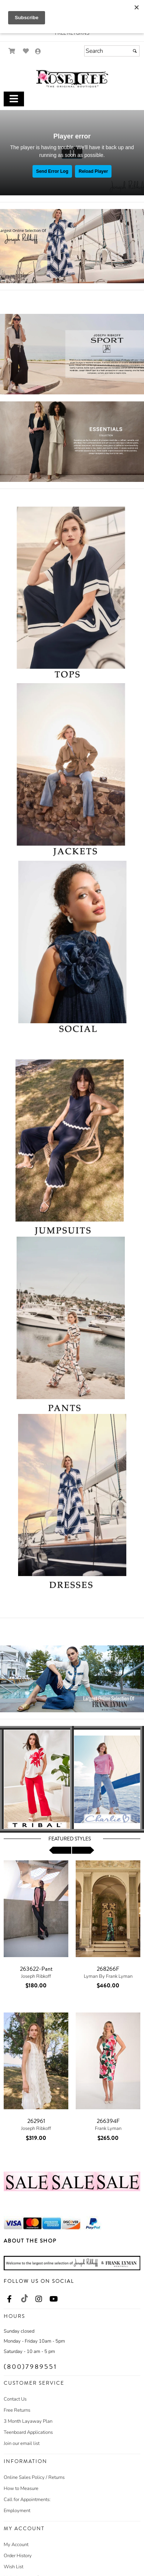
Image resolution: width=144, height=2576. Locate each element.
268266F (108, 1969)
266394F (108, 2121)
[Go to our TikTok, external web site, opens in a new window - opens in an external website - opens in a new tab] (24, 2298)
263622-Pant (36, 1969)
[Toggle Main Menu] (14, 99)
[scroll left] (60, 1850)
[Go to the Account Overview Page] (38, 51)
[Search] (112, 50)
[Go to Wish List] (26, 51)
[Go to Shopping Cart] (12, 51)
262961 (36, 2121)
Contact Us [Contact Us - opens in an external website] (15, 2399)
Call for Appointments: (27, 2499)
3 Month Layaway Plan (28, 2421)
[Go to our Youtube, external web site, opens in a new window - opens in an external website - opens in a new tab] (53, 2299)
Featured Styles (69, 1839)
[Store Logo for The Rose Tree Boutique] (72, 79)
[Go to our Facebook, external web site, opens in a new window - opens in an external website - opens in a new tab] (9, 2299)
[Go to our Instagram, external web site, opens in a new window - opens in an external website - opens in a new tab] (38, 2299)
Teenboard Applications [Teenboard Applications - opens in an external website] (28, 2432)
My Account (16, 2544)
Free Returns (17, 2410)
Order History (18, 2555)
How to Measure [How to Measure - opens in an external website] (21, 2488)
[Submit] (134, 50)
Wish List (13, 2566)
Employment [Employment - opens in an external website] (17, 2510)
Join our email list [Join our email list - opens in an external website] (22, 2443)
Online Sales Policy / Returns (34, 2477)
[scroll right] (83, 1850)
